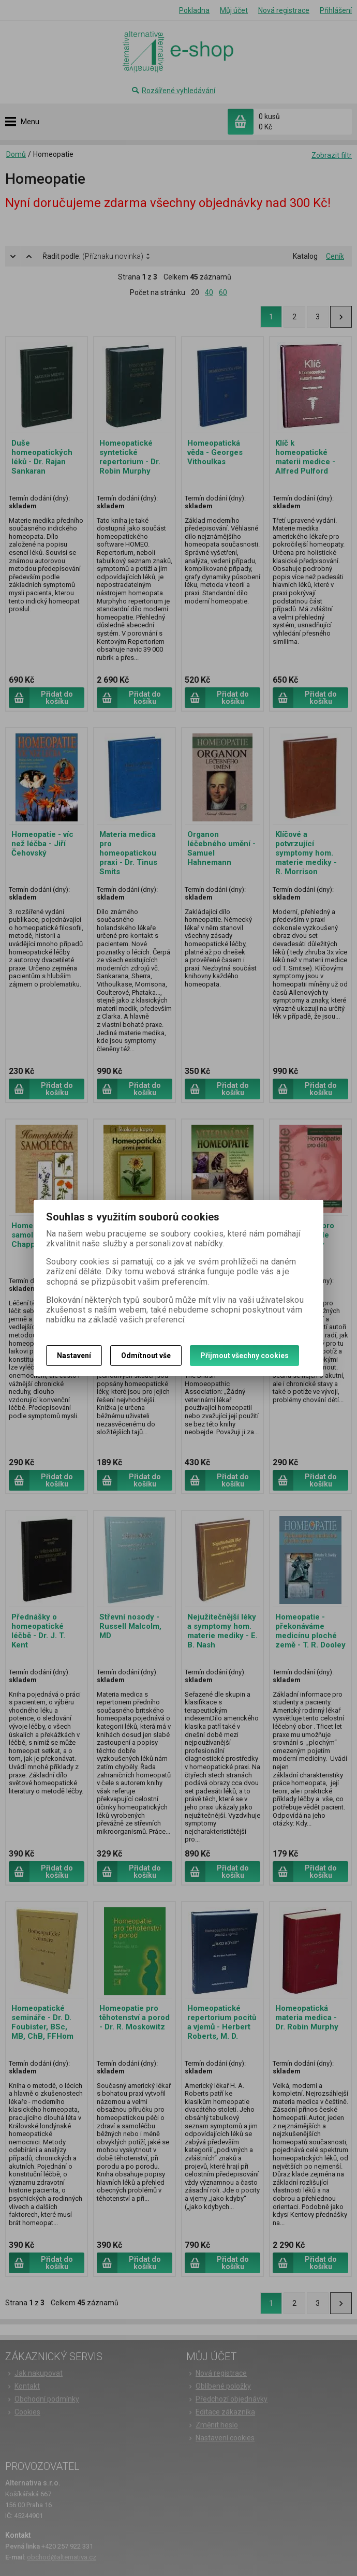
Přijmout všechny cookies (244, 1355)
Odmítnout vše (146, 1355)
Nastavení (74, 1355)
